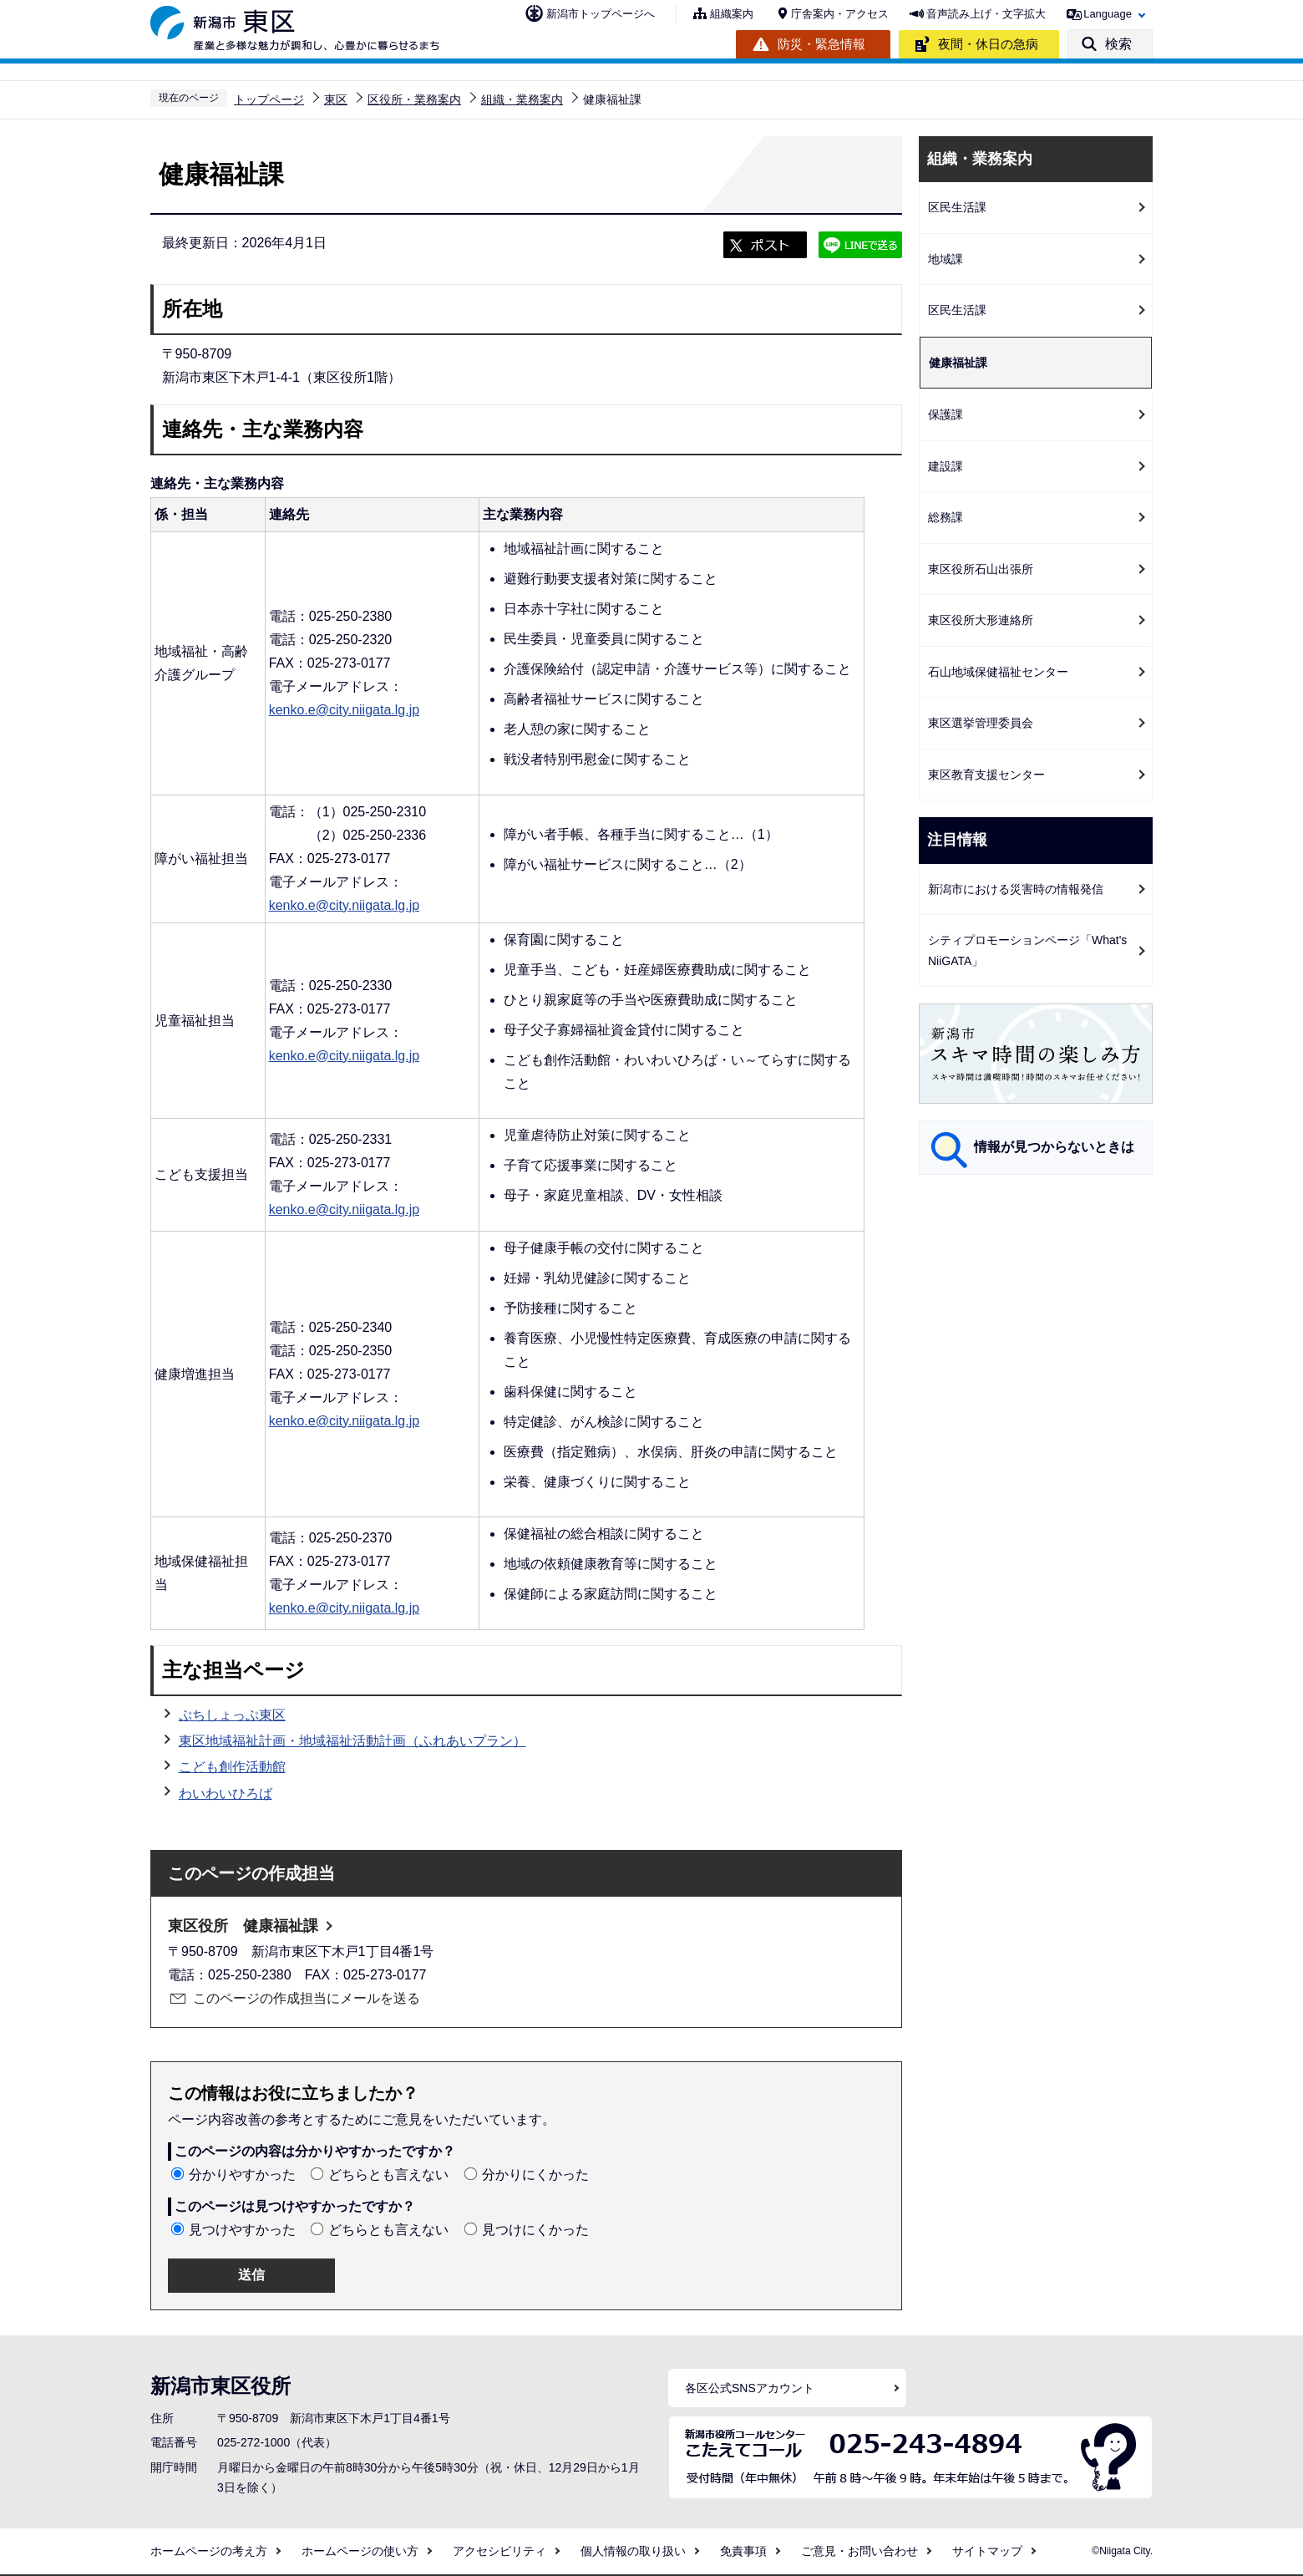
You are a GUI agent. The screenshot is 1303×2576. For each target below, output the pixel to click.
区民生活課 (957, 207)
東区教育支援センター (986, 774)
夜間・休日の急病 (988, 44)
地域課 (945, 259)
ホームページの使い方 (360, 2551)
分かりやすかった (242, 2174)
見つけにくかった (535, 2230)
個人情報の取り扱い (633, 2551)
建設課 (945, 466)
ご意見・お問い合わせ (859, 2551)
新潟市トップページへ (600, 14)
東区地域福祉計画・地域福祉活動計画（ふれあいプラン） (352, 1741)
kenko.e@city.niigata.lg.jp (344, 710)
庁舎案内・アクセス (840, 14)
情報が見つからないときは (1054, 1147)
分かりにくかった (535, 2174)
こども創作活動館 (232, 1767)
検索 (1118, 44)
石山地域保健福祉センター (998, 671)
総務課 (945, 517)
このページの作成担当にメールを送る (306, 1998)
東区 (335, 99)
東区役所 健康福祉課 (243, 1926)
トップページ (269, 99)
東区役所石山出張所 (980, 569)
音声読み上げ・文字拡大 (986, 14)
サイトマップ (987, 2551)
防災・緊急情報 (821, 44)
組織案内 (731, 14)
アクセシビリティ (499, 2551)
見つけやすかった (242, 2230)
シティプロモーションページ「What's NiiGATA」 (1027, 950)
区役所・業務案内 (414, 99)
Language (1107, 14)
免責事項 (743, 2551)
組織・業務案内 (522, 99)
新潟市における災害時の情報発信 (1015, 889)
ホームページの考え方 (208, 2551)
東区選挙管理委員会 (980, 722)
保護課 (945, 414)
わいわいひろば (225, 1793)
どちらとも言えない (388, 2174)
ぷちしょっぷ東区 (232, 1715)
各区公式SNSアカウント (749, 2388)
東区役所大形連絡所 (980, 620)
